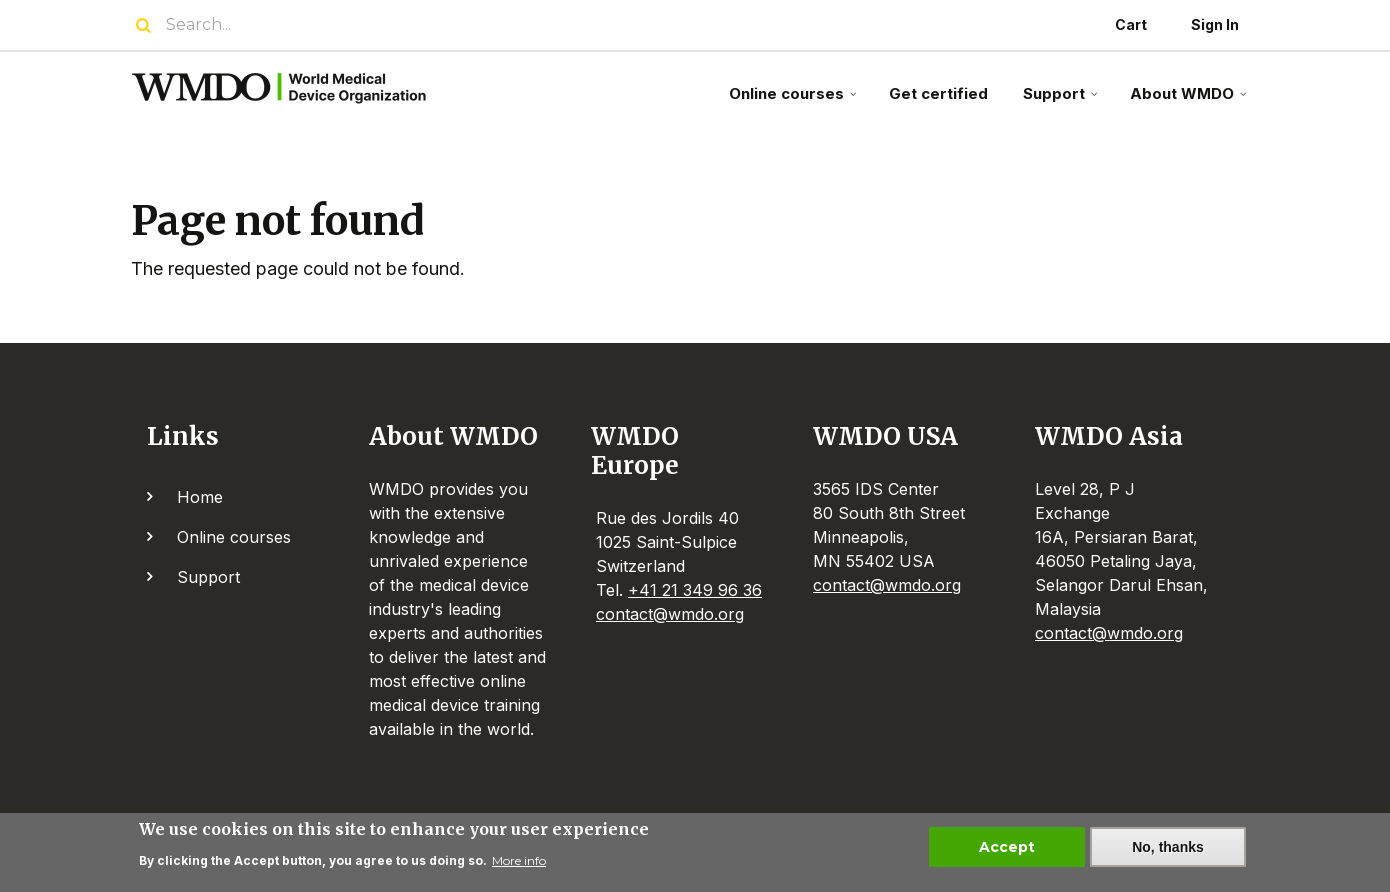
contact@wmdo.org (670, 614)
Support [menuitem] (1062, 101)
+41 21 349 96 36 (695, 590)
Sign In (1215, 24)
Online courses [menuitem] (795, 101)
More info (519, 866)
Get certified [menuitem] (938, 93)
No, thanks (1168, 853)
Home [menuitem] (200, 497)
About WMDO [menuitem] (1190, 101)
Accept (1007, 853)
